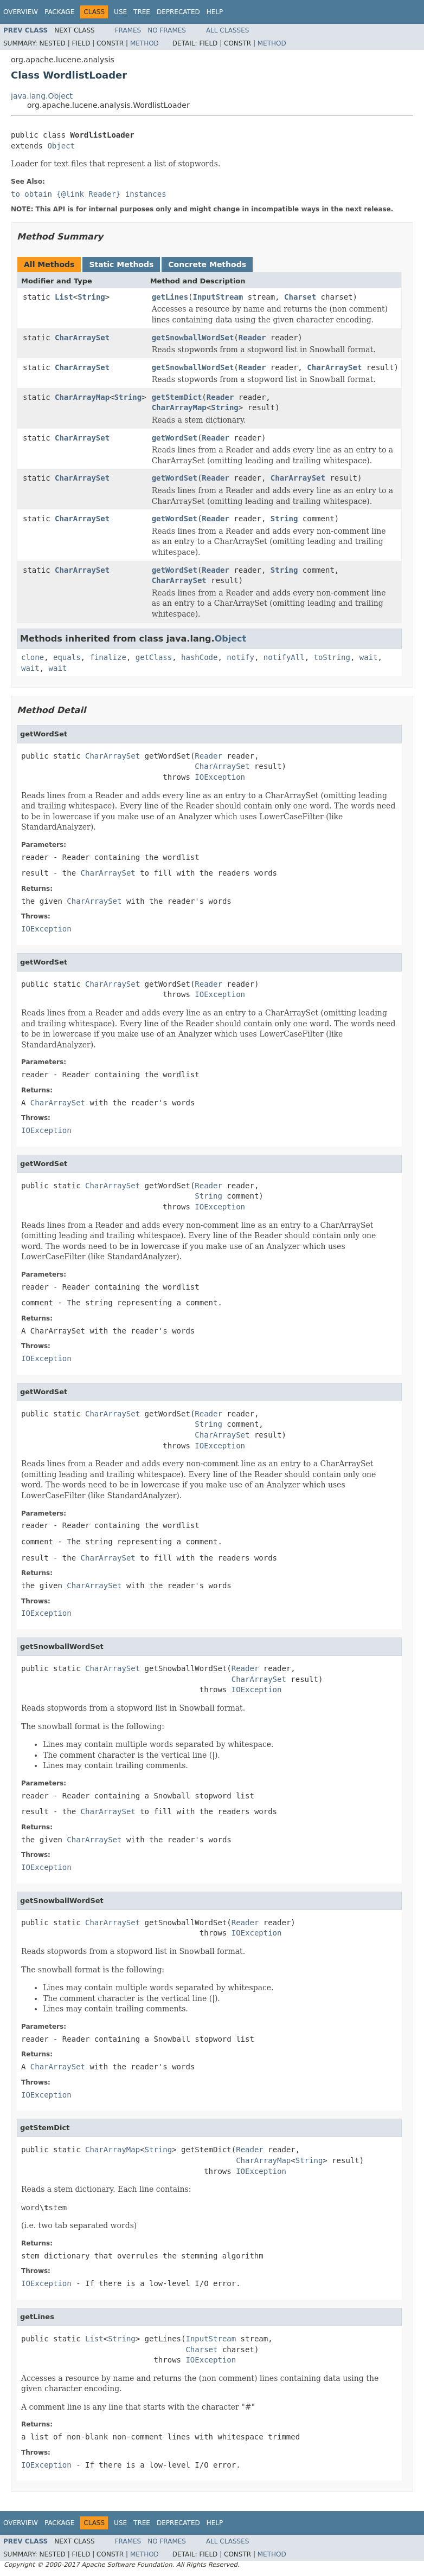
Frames (128, 30)
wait (368, 657)
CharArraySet (82, 337)
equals (67, 657)
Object (61, 145)
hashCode (199, 657)
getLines (170, 297)
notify (240, 657)
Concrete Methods (207, 264)
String (91, 297)
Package (59, 12)
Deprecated (178, 12)
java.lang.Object (42, 96)
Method (144, 43)
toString (332, 657)
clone (32, 657)
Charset (300, 297)
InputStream (218, 297)
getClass (154, 657)
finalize (107, 657)
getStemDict (177, 397)
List (64, 297)
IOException (220, 777)
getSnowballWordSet (193, 337)
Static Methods (121, 264)
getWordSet (174, 437)
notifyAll (284, 657)
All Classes (227, 30)
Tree (141, 12)
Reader (252, 337)
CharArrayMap (82, 397)
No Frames (166, 30)
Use (120, 12)
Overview (20, 12)
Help (215, 12)
